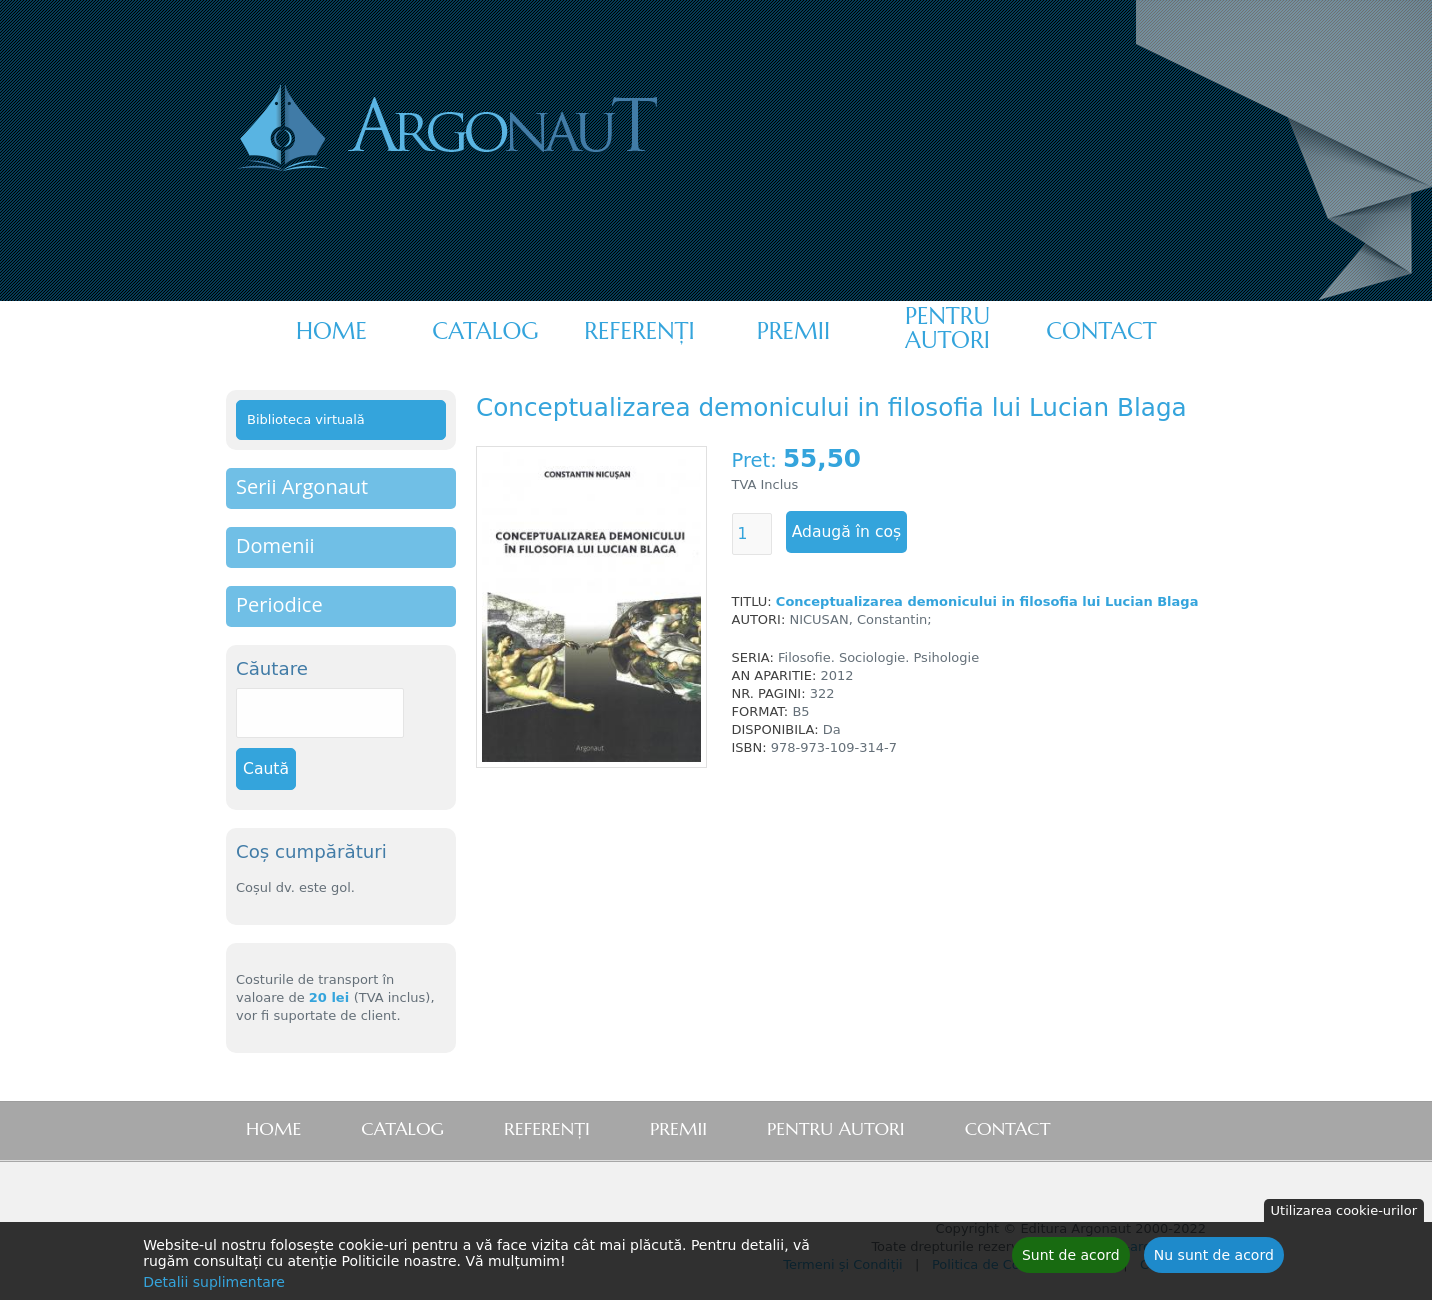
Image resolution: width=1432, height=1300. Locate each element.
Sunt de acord (1071, 1259)
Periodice (279, 604)
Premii (793, 331)
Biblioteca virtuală (306, 419)
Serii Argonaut (302, 486)
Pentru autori (947, 328)
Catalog (485, 331)
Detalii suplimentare (214, 1286)
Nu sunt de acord (1214, 1259)
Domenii (275, 545)
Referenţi (639, 331)
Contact (1101, 331)
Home (331, 331)
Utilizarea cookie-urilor (1344, 1214)
